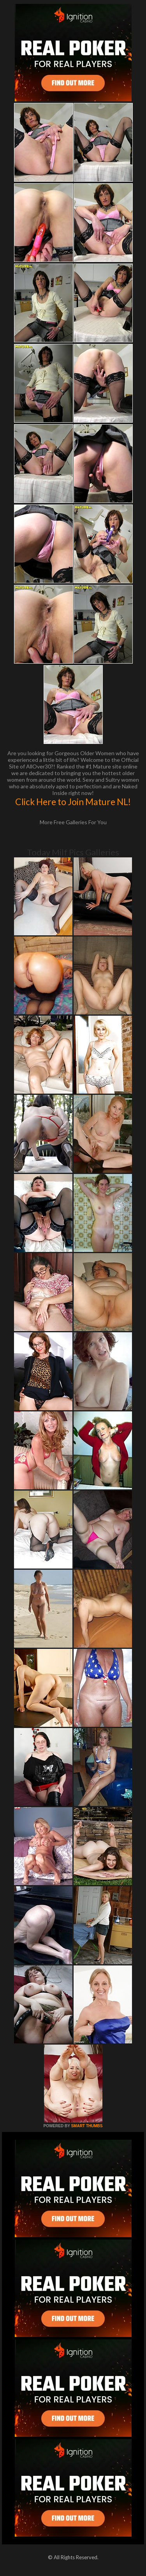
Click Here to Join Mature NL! (73, 801)
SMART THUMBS (86, 2126)
